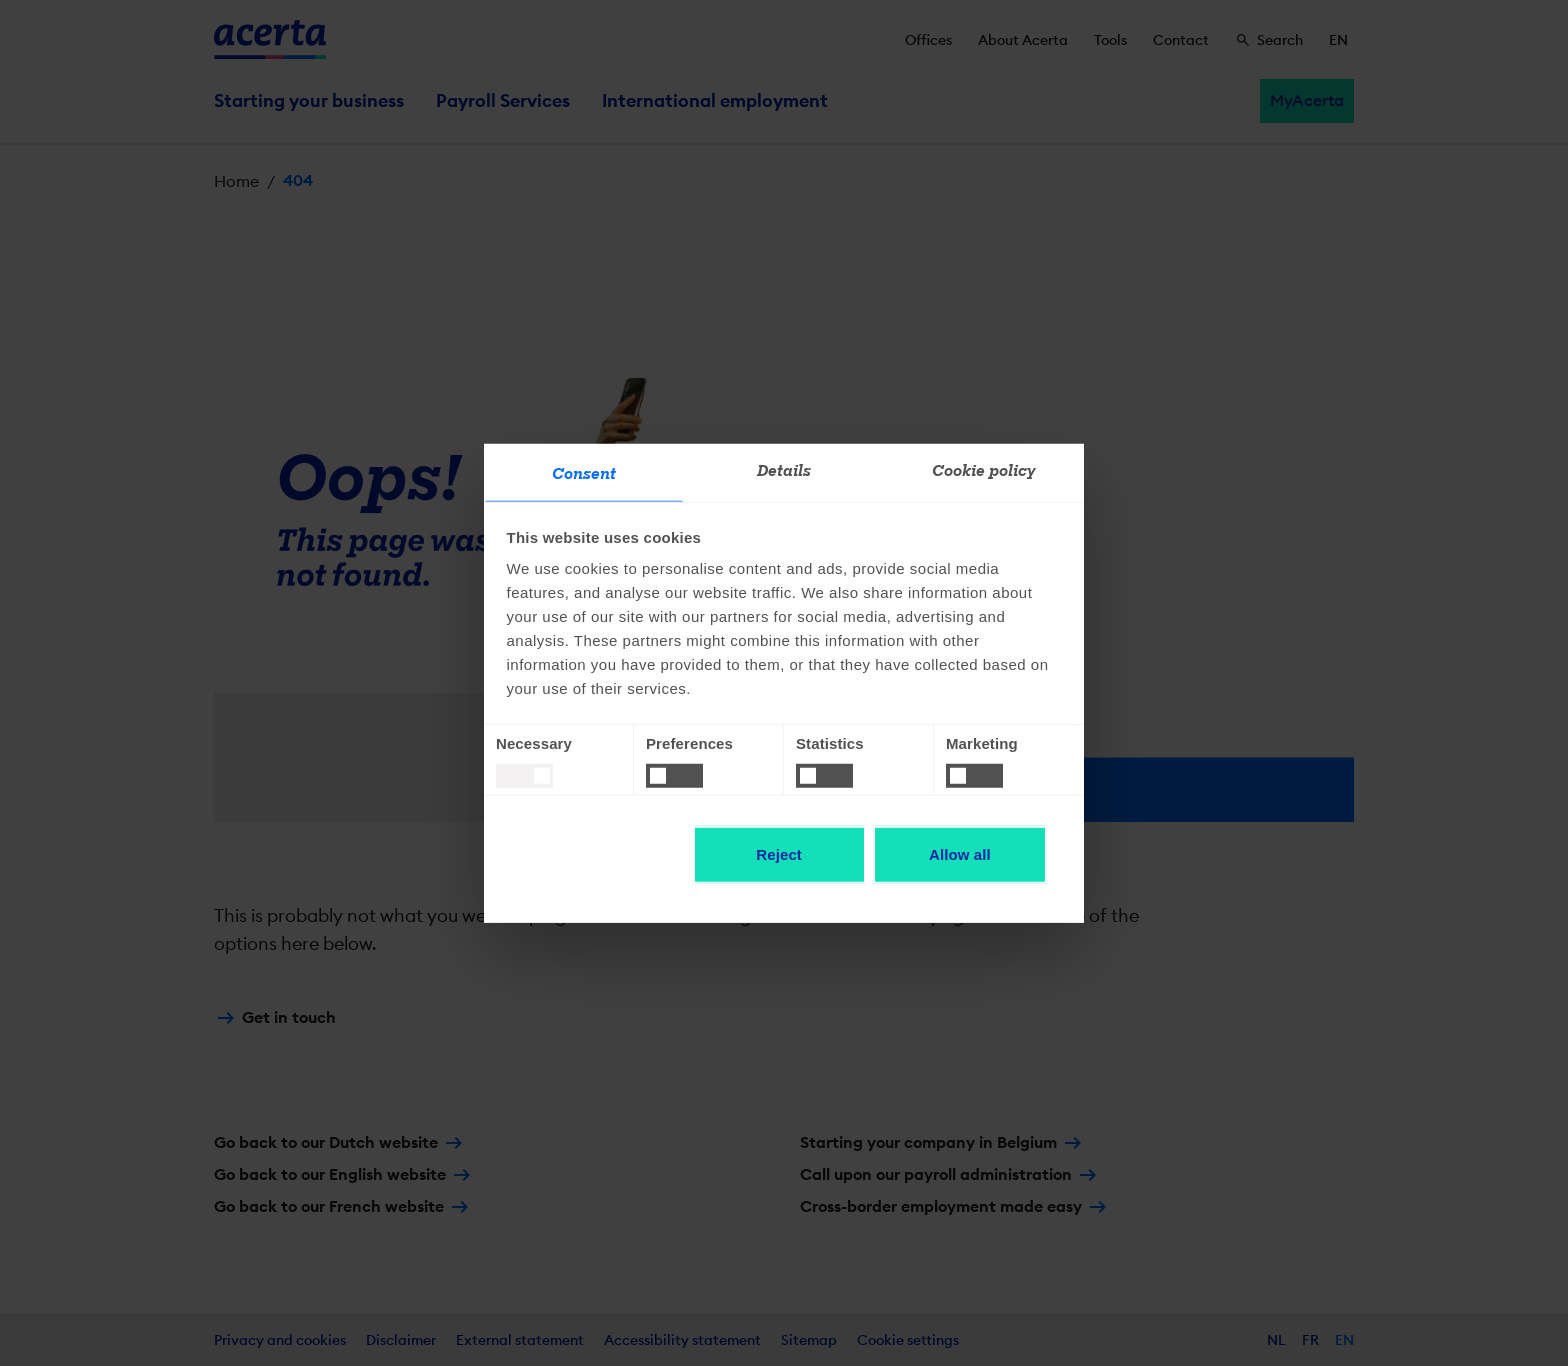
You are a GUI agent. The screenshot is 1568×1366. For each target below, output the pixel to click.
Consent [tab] (584, 474)
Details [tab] (784, 471)
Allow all (960, 854)
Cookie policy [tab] (984, 471)
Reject (779, 854)
